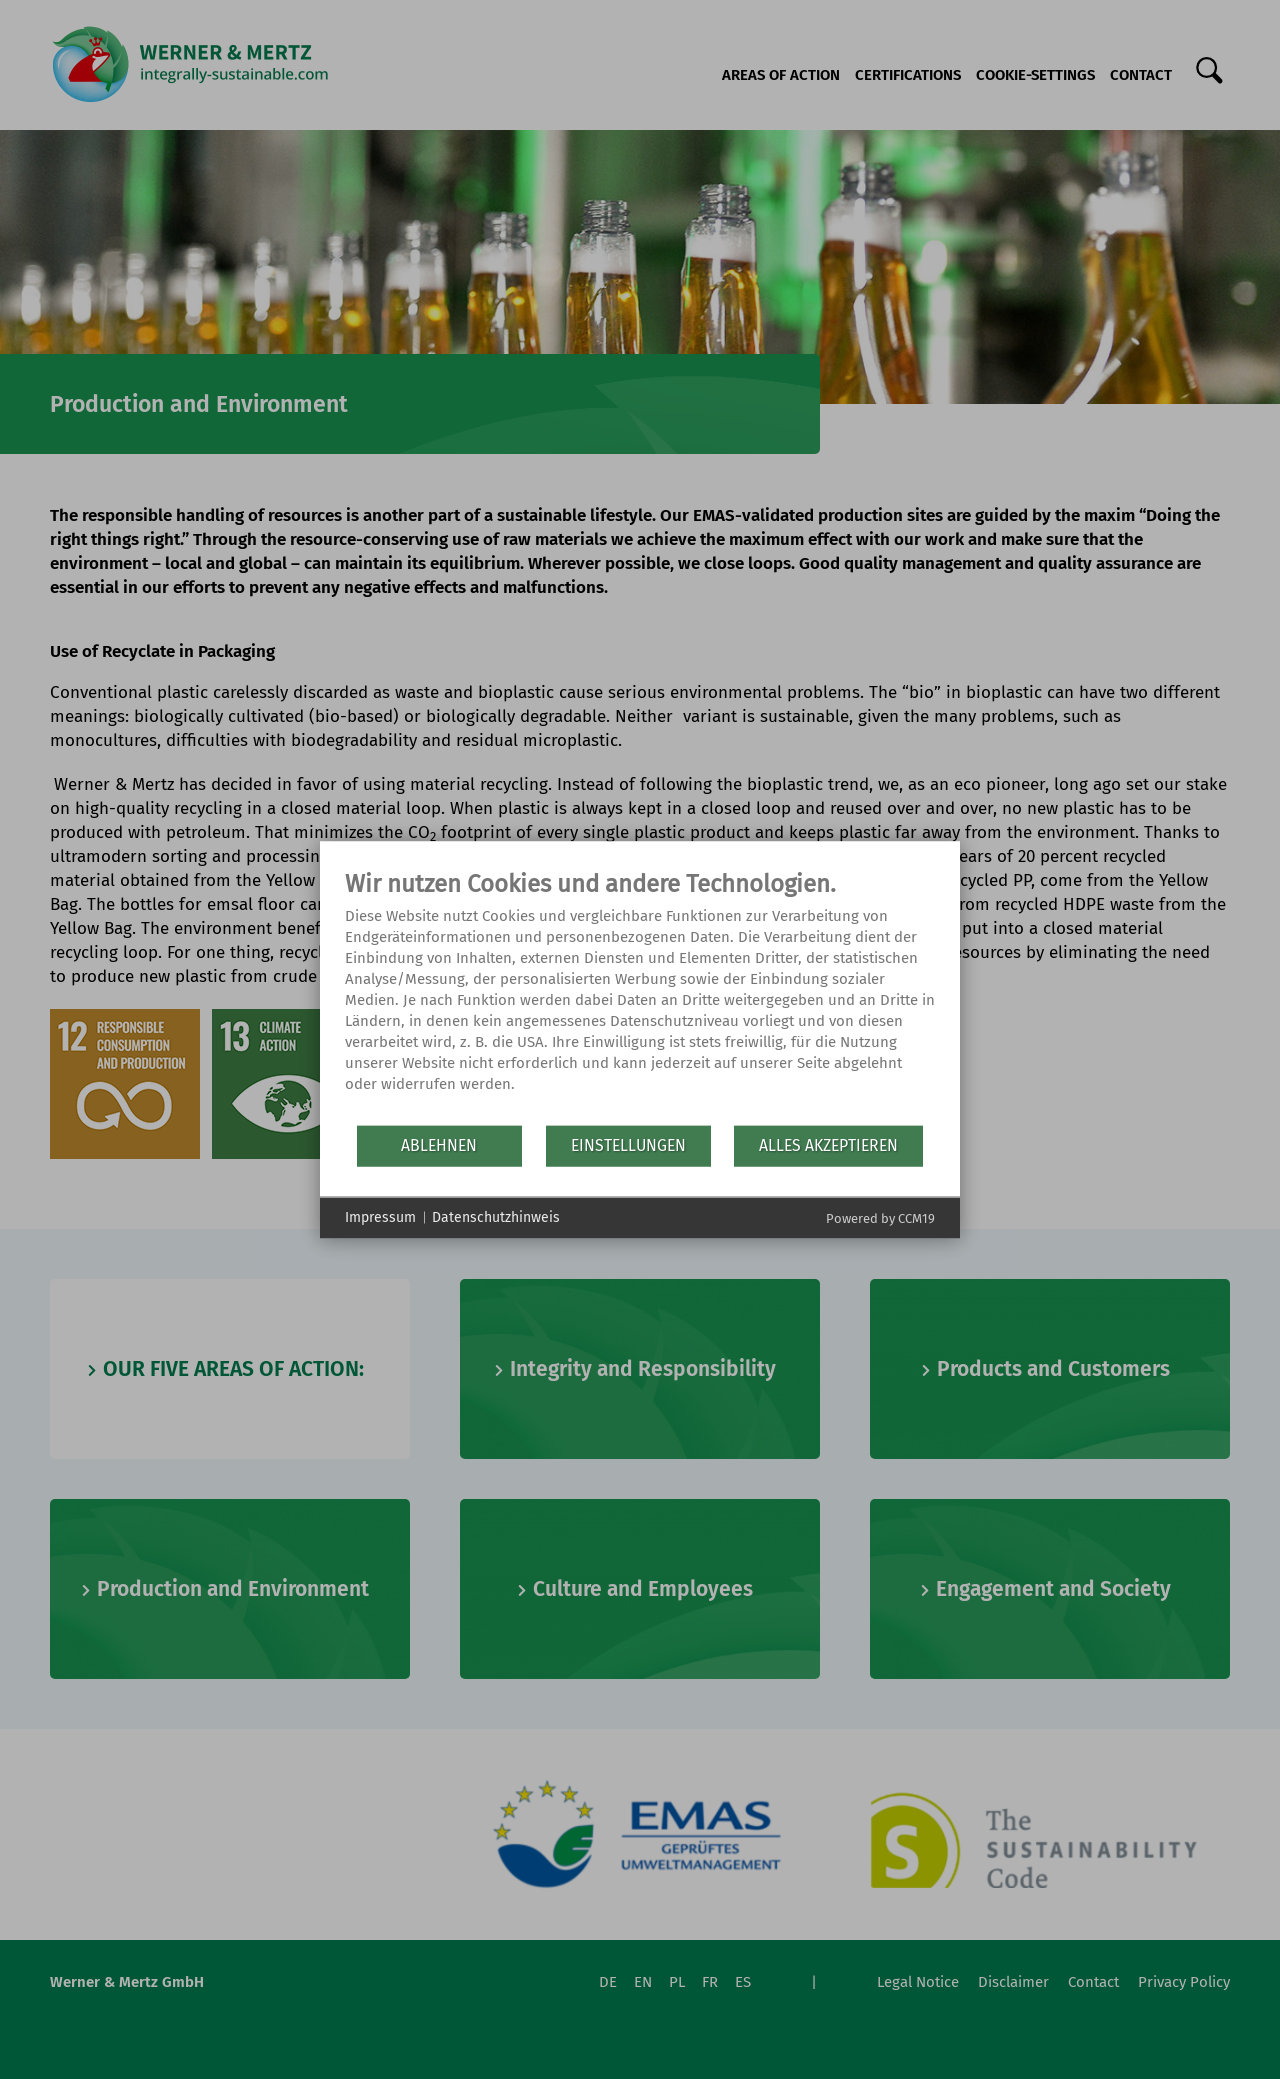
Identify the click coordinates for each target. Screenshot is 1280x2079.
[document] (640, 995)
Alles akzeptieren (828, 1145)
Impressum (380, 1217)
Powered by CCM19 (880, 1217)
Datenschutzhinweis (496, 1217)
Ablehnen (439, 1145)
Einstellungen (628, 1145)
